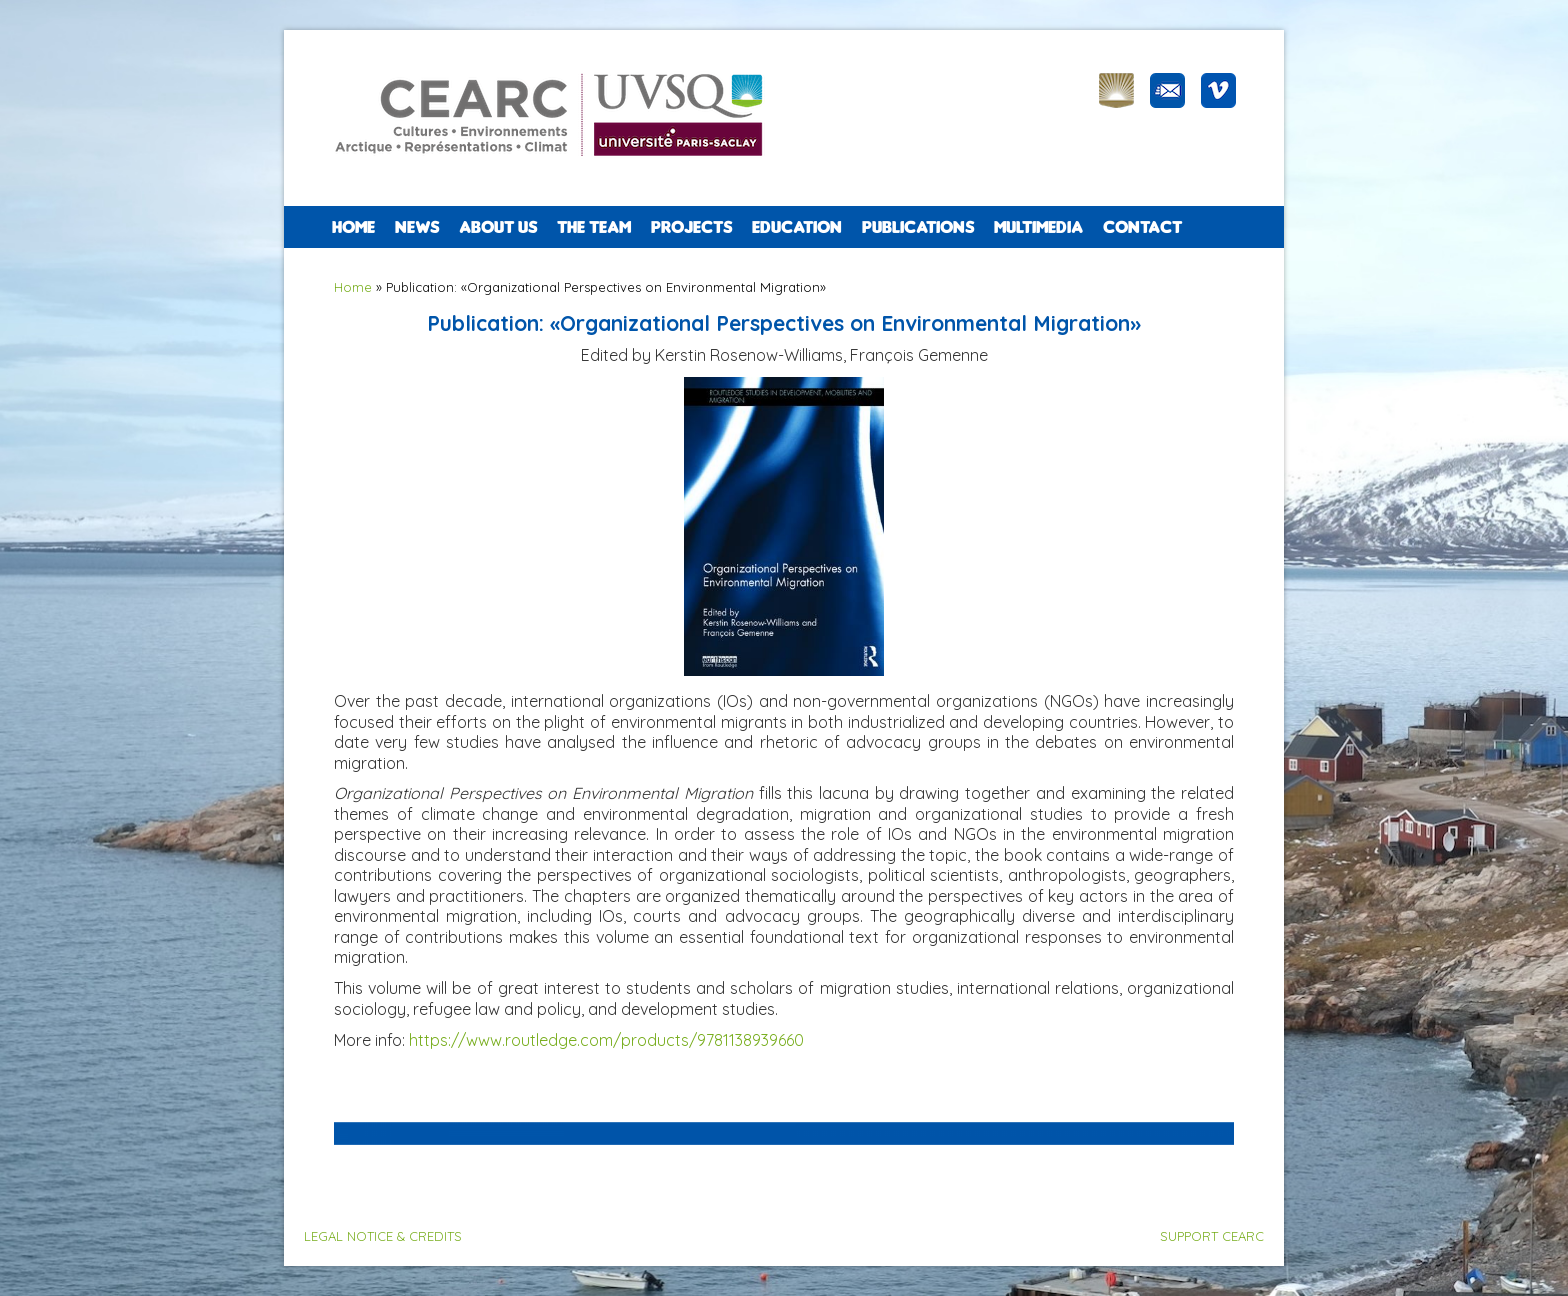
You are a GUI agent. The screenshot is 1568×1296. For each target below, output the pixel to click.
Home (353, 227)
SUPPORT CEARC (1212, 1236)
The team (594, 227)
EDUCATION (797, 227)
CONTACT (1142, 227)
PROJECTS (691, 227)
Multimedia (1038, 227)
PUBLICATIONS (918, 227)
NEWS (417, 227)
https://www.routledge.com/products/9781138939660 (606, 1040)
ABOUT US (498, 227)
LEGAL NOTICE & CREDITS (383, 1236)
